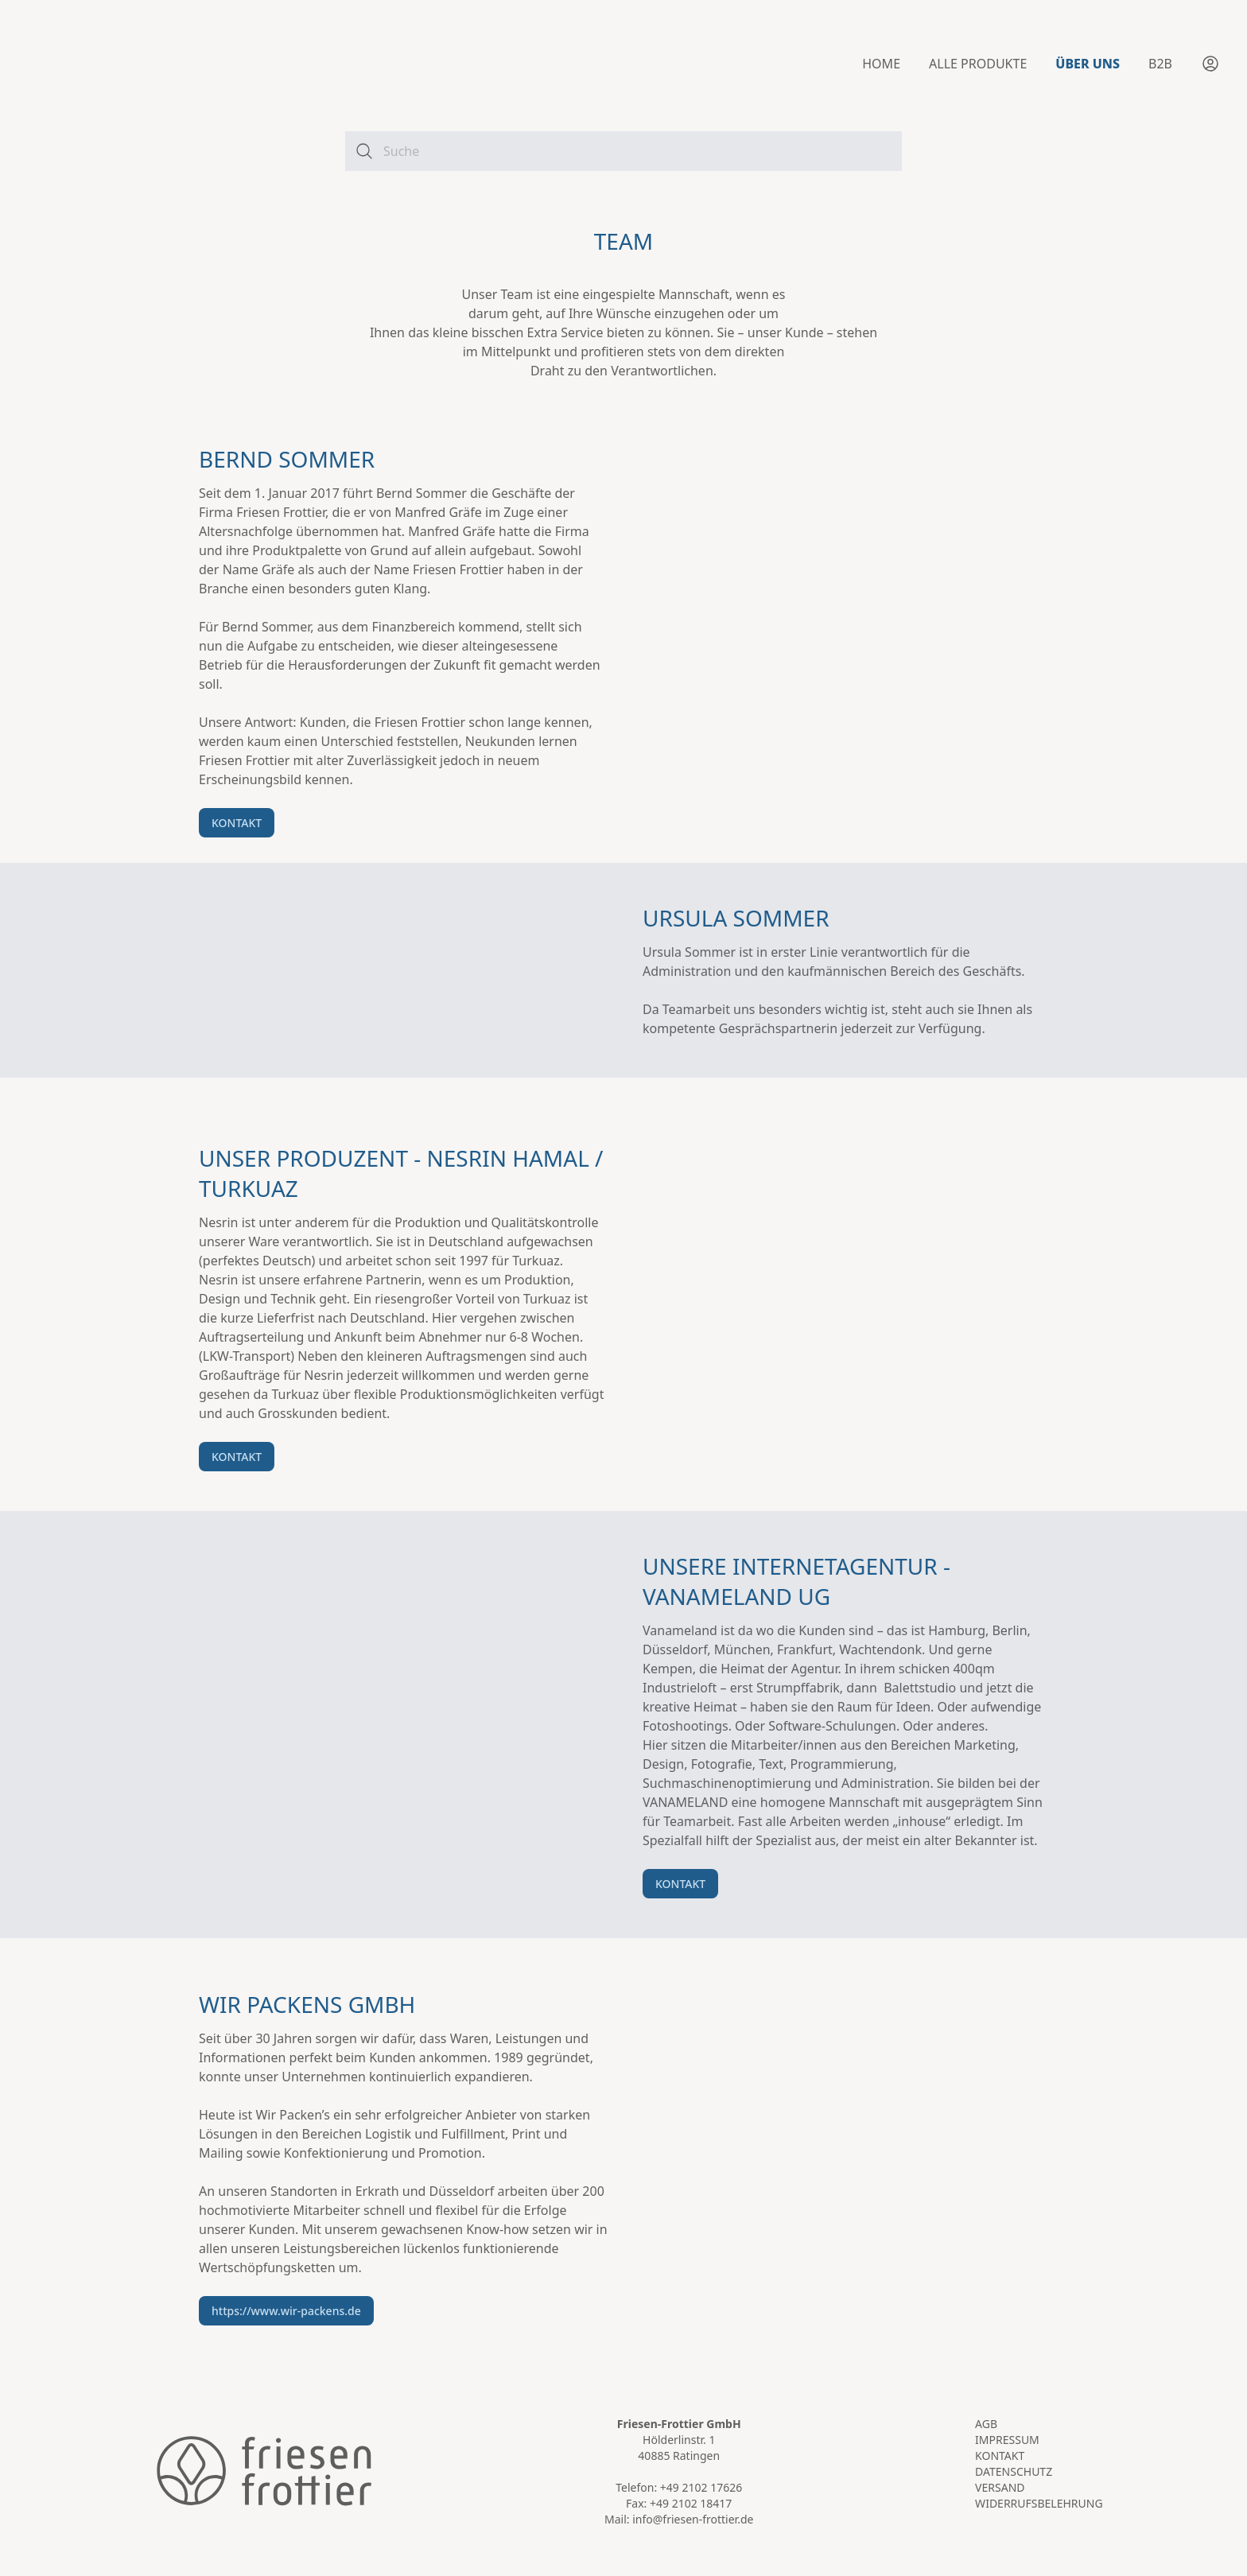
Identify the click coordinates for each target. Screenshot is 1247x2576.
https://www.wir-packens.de (286, 2310)
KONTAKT (237, 822)
